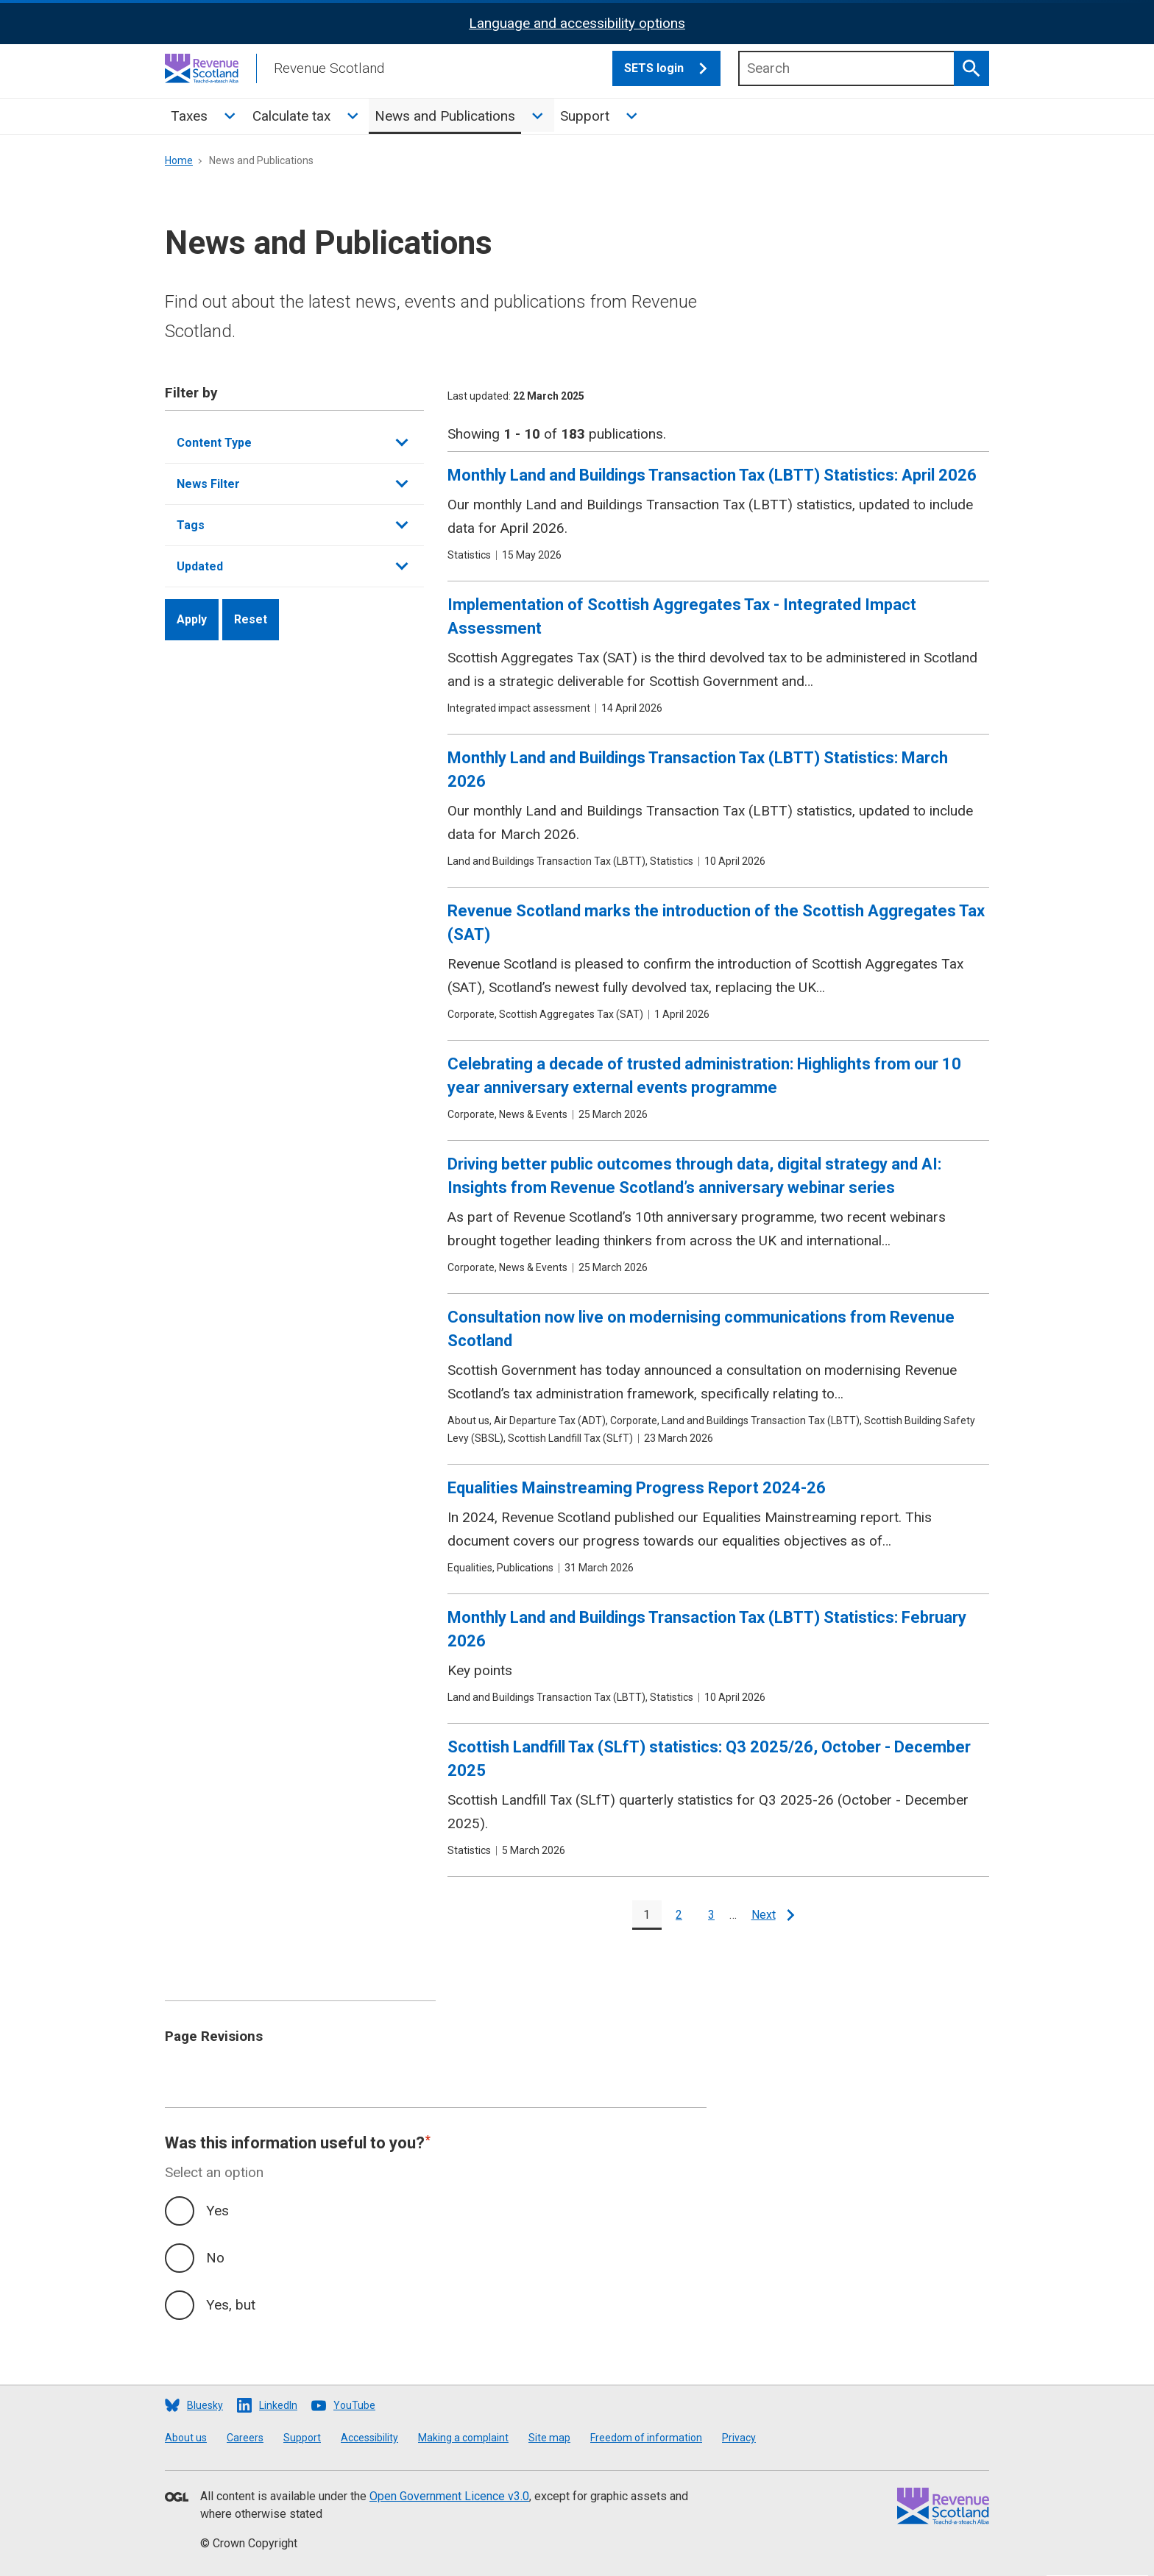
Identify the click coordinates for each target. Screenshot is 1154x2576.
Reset (250, 619)
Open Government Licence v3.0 (449, 2496)
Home (179, 160)
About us (186, 2438)
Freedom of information (646, 2438)
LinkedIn (278, 2405)
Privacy (739, 2438)
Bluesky (205, 2405)
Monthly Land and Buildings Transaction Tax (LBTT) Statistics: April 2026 (712, 475)
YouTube (354, 2405)
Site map (549, 2438)
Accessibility (369, 2438)
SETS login (672, 68)
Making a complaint (463, 2438)
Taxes (189, 115)
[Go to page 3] (711, 1915)
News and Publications (445, 115)
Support (584, 115)
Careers (245, 2438)
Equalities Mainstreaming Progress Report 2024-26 (636, 1488)
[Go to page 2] (679, 1915)
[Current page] (647, 1915)
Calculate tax (291, 115)
